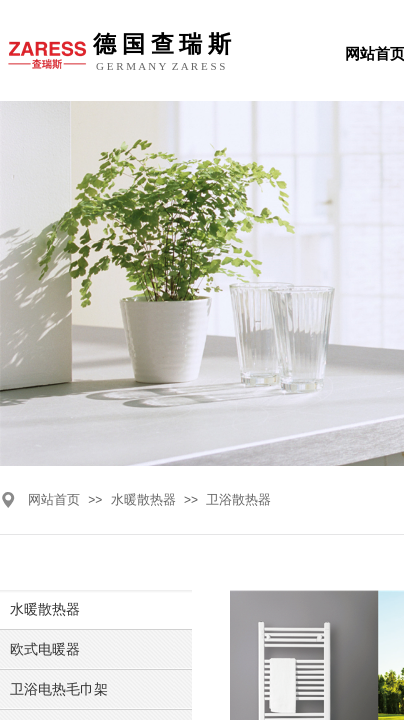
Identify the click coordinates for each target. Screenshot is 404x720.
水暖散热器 (143, 499)
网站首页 (54, 499)
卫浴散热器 (238, 499)
